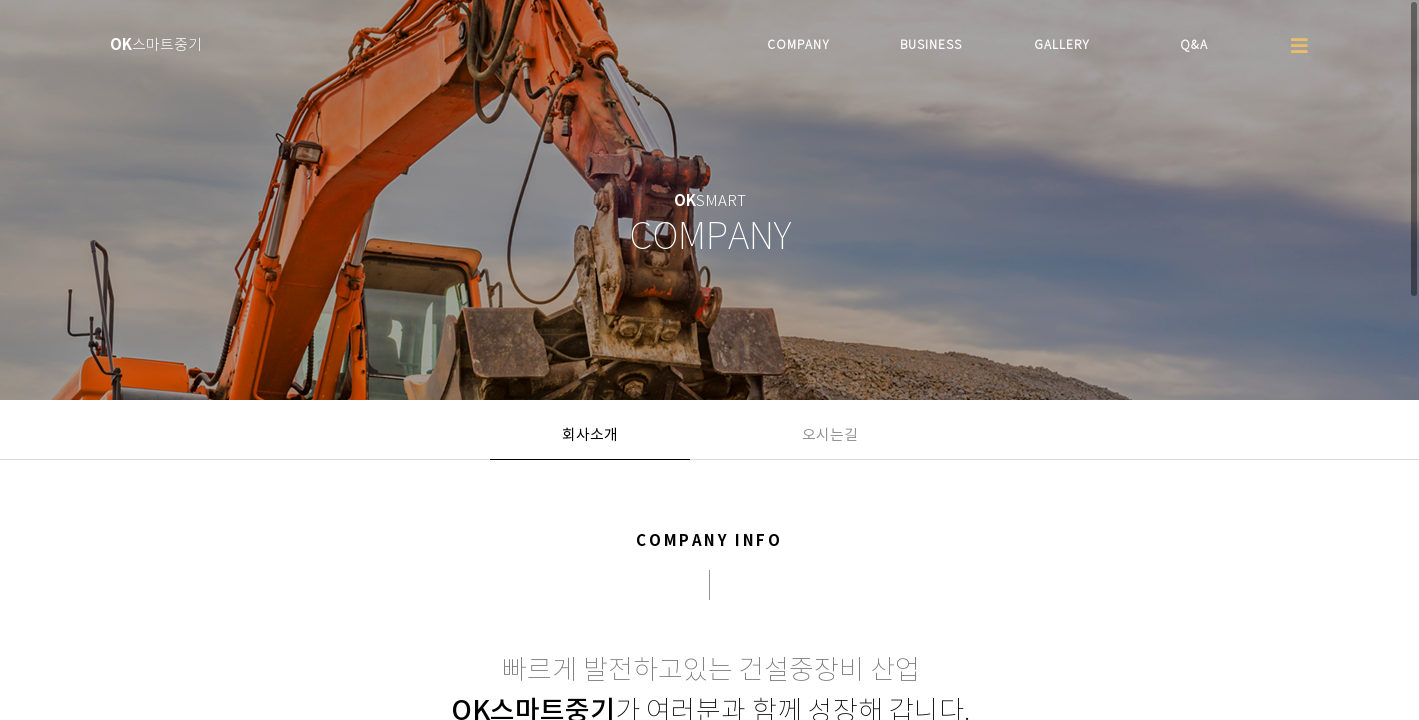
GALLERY (1062, 44)
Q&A (1194, 44)
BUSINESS (931, 44)
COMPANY (798, 44)
